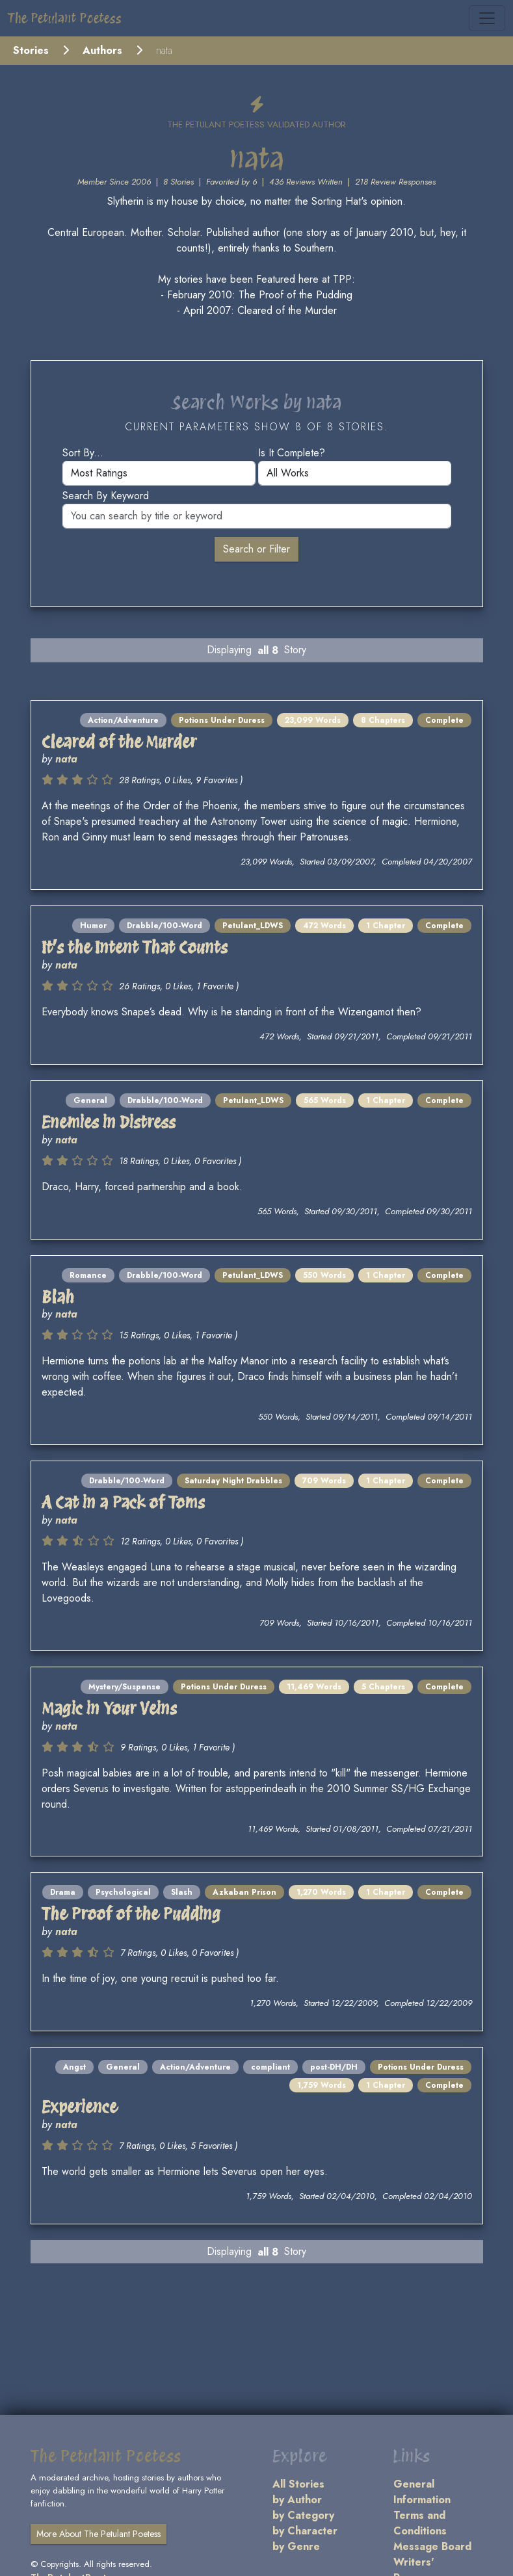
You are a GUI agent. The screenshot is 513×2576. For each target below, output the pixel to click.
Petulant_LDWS (252, 925)
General (90, 1100)
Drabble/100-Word (164, 925)
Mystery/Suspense (124, 1687)
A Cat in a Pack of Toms (123, 1502)
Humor (93, 925)
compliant (270, 2067)
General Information (422, 2492)
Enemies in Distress (109, 1122)
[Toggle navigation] (487, 18)
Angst (74, 2067)
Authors (102, 50)
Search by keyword (105, 495)
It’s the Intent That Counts (135, 947)
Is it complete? (291, 452)
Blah (58, 1296)
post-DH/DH (334, 2067)
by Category (303, 2515)
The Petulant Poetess (65, 18)
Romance (88, 1275)
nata (66, 758)
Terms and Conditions (420, 2523)
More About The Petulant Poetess (98, 2533)
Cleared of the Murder (119, 741)
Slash (181, 1892)
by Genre (296, 2546)
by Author (297, 2499)
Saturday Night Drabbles (233, 1481)
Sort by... (82, 452)
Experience (79, 2106)
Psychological (123, 1892)
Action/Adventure (123, 720)
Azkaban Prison (244, 1892)
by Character (304, 2530)
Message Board (432, 2546)
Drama (62, 1892)
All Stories (298, 2484)
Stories (31, 50)
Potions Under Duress (222, 720)
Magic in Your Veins (109, 1708)
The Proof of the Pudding (131, 1913)
